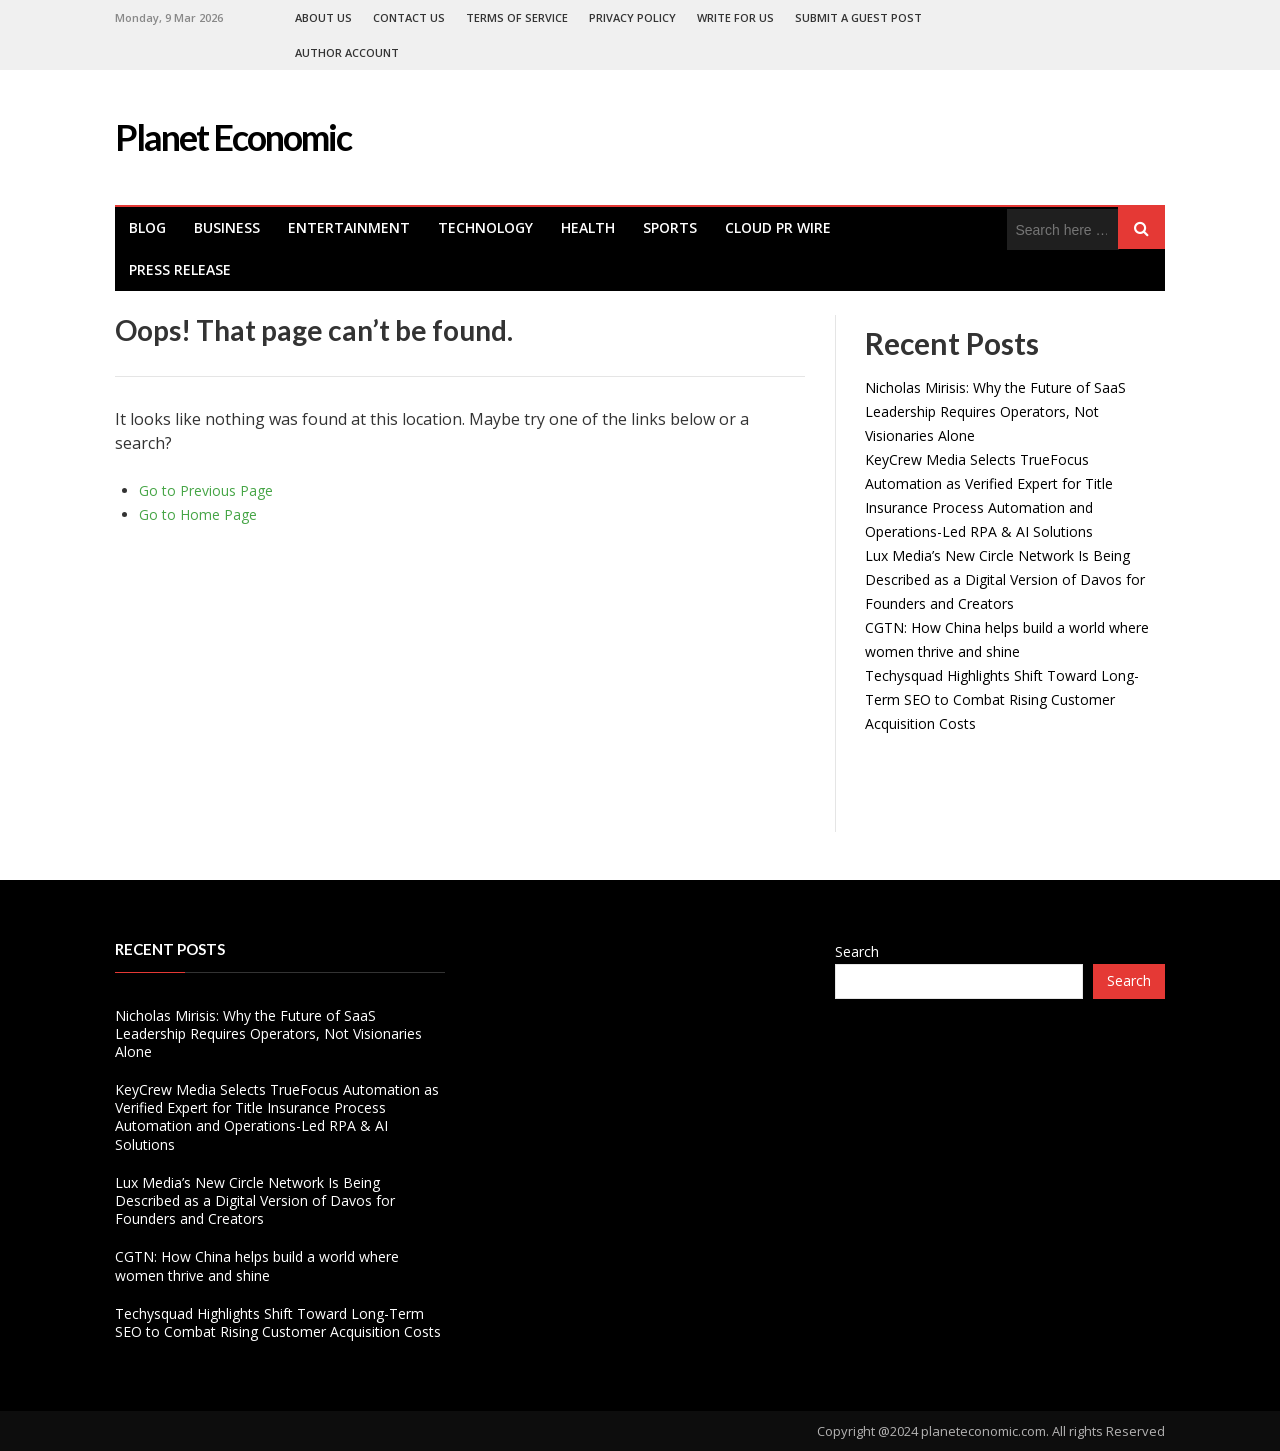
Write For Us (735, 17)
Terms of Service (517, 17)
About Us (323, 17)
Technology (485, 227)
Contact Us (409, 17)
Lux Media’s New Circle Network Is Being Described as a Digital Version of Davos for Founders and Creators (1005, 579)
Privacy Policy (632, 17)
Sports (670, 227)
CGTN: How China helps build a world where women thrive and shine (257, 1265)
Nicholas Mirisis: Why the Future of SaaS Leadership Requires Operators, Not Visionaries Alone (995, 411)
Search (857, 951)
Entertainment (349, 227)
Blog (147, 227)
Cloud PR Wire (778, 227)
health (588, 227)
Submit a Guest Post (858, 17)
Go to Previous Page (206, 490)
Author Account (347, 52)
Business (227, 227)
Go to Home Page (198, 514)
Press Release (180, 269)
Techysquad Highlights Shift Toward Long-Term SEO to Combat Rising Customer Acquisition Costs (1002, 699)
